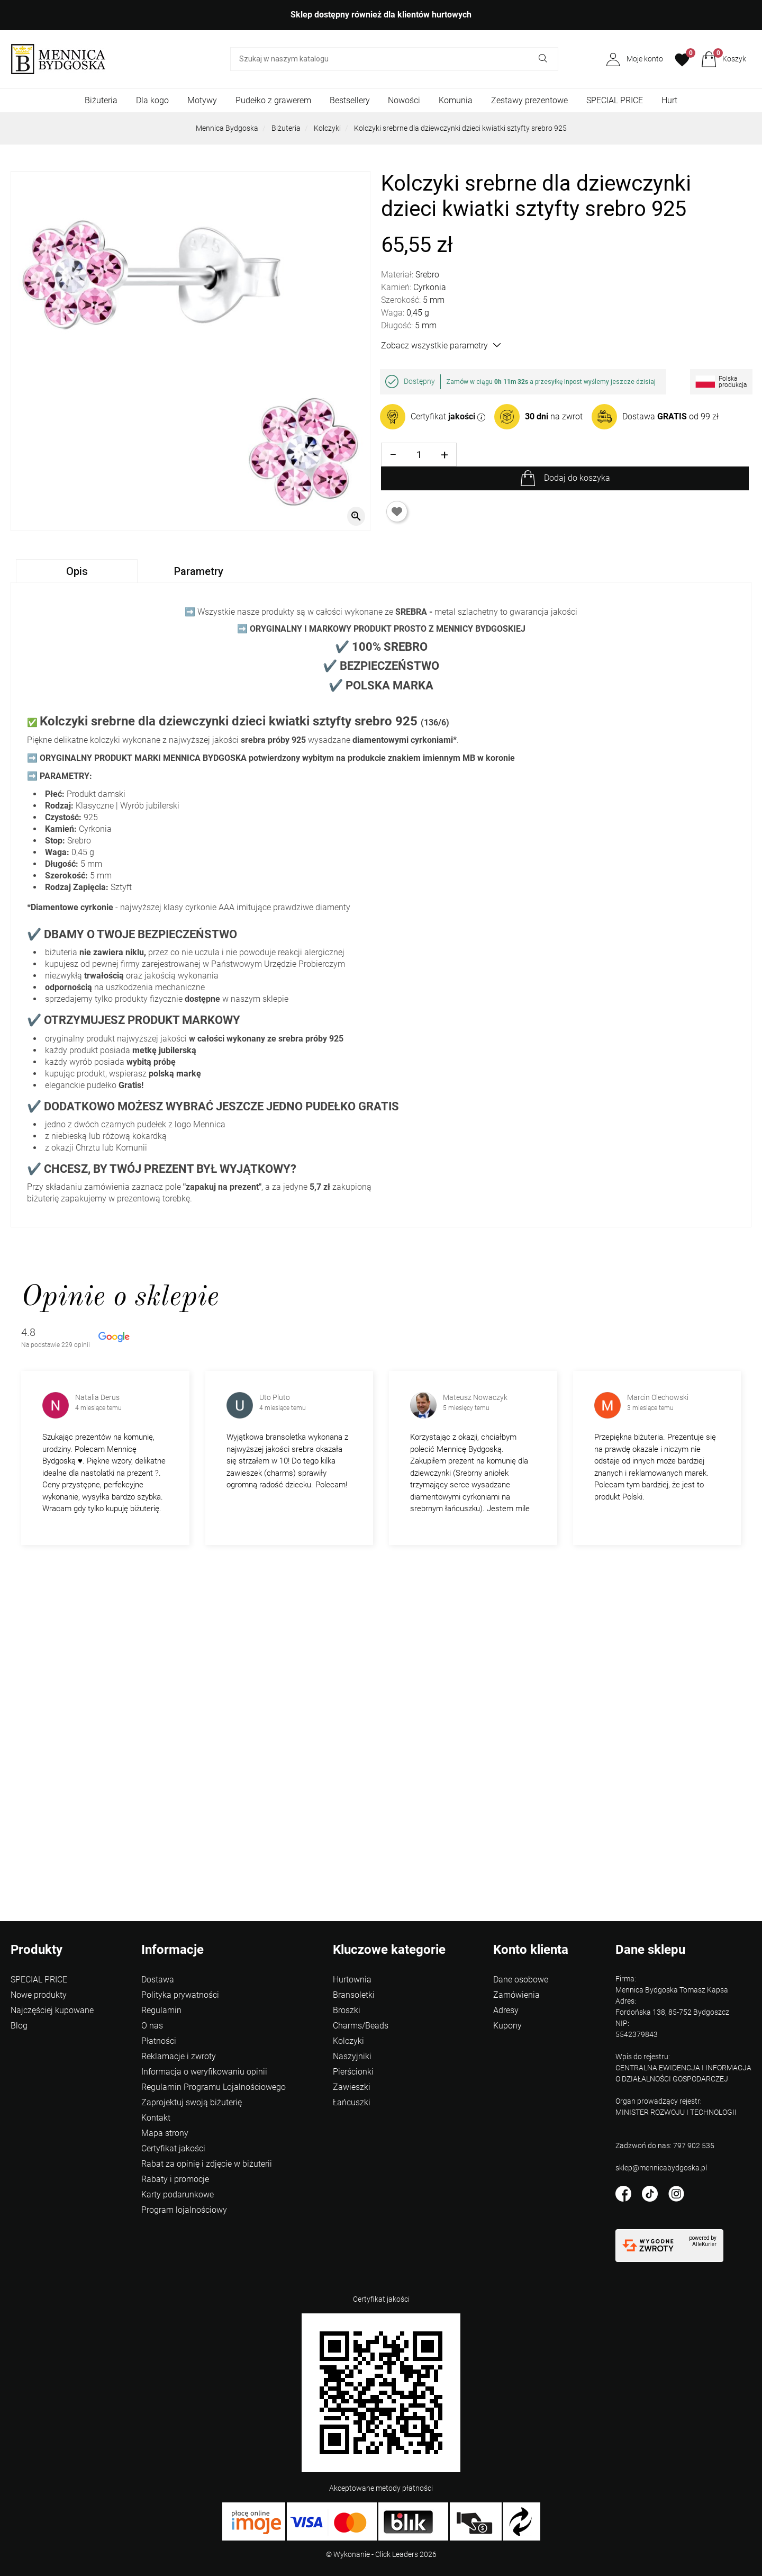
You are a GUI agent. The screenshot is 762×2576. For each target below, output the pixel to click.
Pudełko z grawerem (273, 100)
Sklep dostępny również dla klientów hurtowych (381, 15)
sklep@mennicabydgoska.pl (661, 2168)
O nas (152, 2026)
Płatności (158, 2041)
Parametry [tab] (198, 571)
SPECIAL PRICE (614, 100)
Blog (19, 2026)
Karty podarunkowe (177, 2194)
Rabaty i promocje (175, 2179)
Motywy (202, 100)
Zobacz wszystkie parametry (441, 345)
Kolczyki (327, 128)
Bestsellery (350, 100)
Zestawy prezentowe (529, 100)
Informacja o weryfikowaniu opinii (204, 2072)
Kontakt (155, 2118)
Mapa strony (164, 2133)
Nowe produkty (39, 1995)
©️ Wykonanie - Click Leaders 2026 (381, 2554)
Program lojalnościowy (184, 2210)
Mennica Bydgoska (227, 128)
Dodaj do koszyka (577, 478)
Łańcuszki (351, 2102)
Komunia (456, 100)
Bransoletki (354, 1995)
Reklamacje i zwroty (178, 2056)
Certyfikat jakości (173, 2148)
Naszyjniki (352, 2056)
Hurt (669, 100)
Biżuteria (101, 100)
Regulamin (161, 2010)
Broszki (346, 2010)
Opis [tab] (77, 571)
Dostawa (157, 1979)
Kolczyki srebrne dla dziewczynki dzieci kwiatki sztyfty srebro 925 (460, 128)
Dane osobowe (520, 1979)
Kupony (507, 2026)
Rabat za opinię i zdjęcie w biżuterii (206, 2164)
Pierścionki (353, 2072)
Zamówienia (516, 1995)
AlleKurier (704, 2244)
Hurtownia (352, 1979)
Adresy (506, 2010)
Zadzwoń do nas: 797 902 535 (664, 2145)
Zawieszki (351, 2087)
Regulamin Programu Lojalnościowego (213, 2087)
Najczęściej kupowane (52, 2010)
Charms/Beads (360, 2026)
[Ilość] (418, 454)
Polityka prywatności (180, 1995)
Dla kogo (152, 100)
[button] (724, 59)
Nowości (404, 100)
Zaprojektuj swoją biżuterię (191, 2102)
